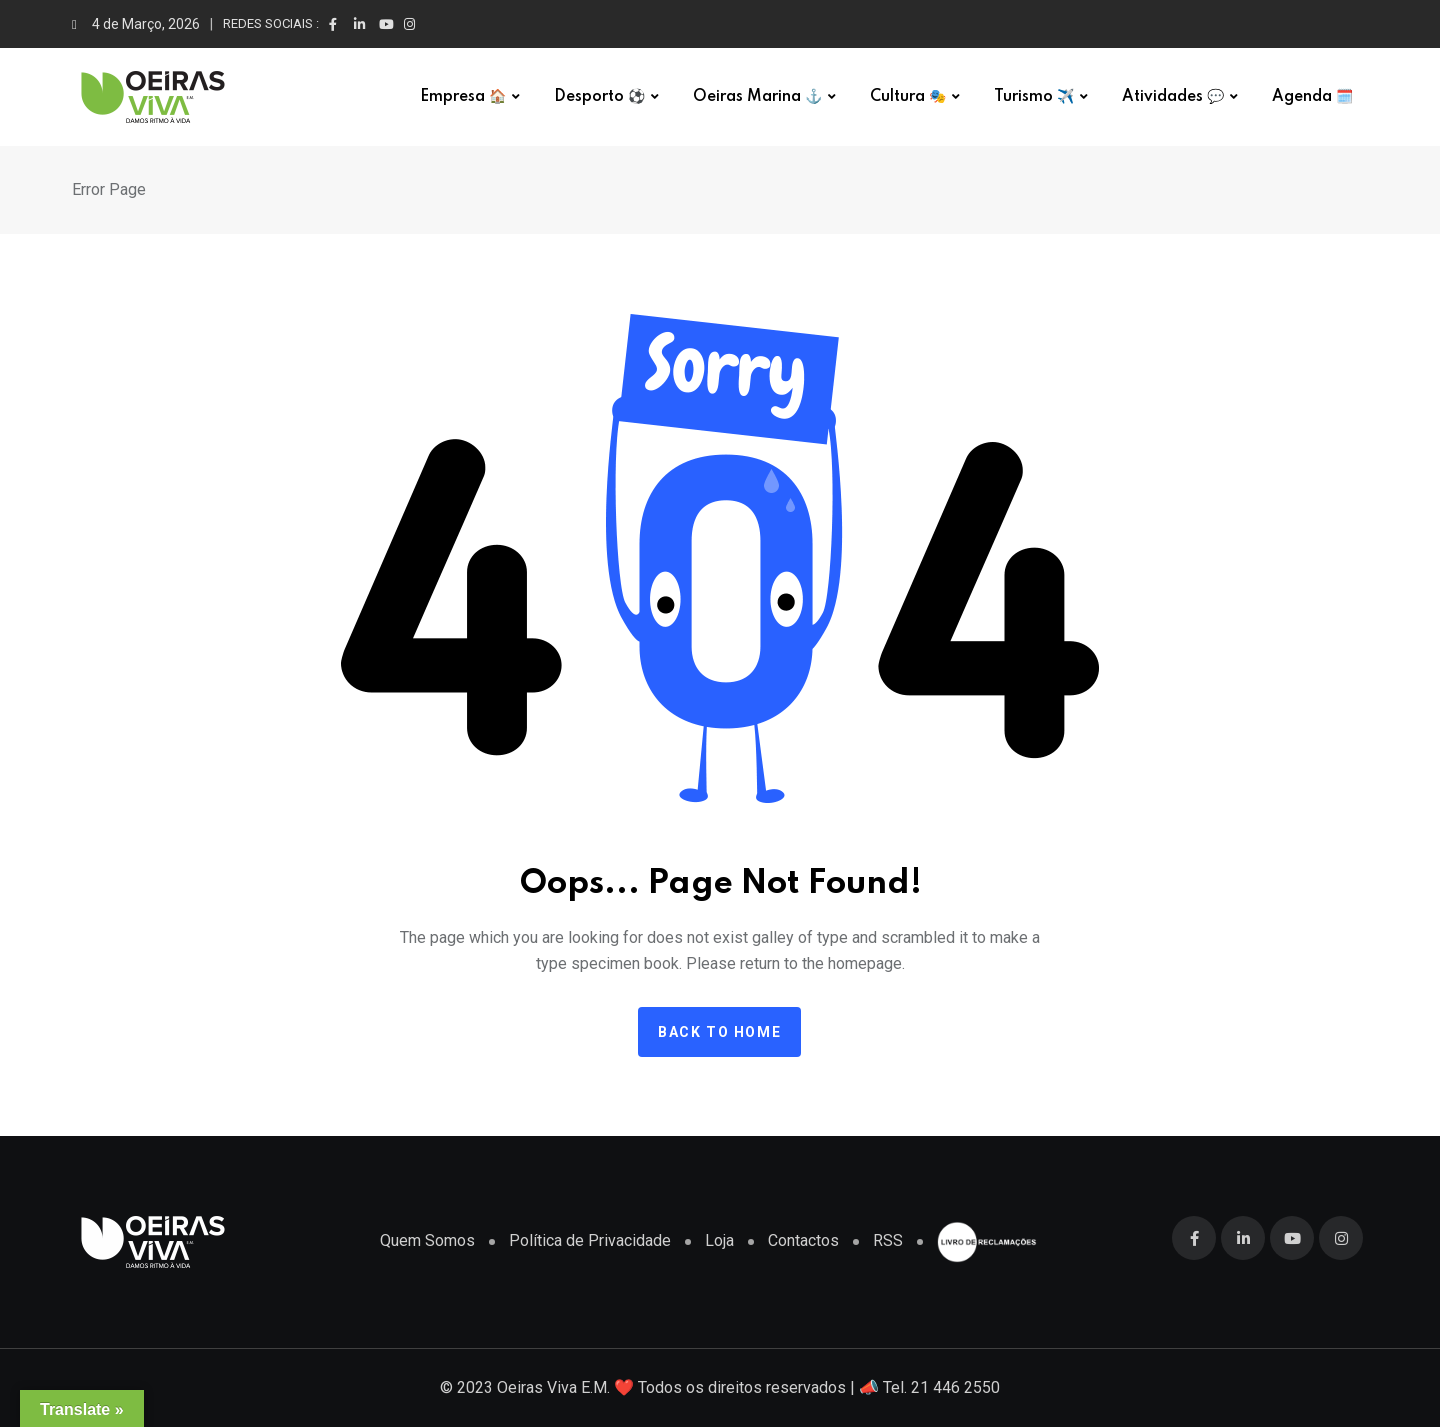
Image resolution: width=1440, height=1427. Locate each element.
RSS (888, 1240)
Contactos (803, 1240)
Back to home (719, 1032)
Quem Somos (427, 1240)
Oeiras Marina (757, 97)
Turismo (1034, 97)
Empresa (463, 97)
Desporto (599, 97)
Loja (719, 1240)
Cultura (908, 97)
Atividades (1173, 97)
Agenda (1312, 97)
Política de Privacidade (590, 1240)
